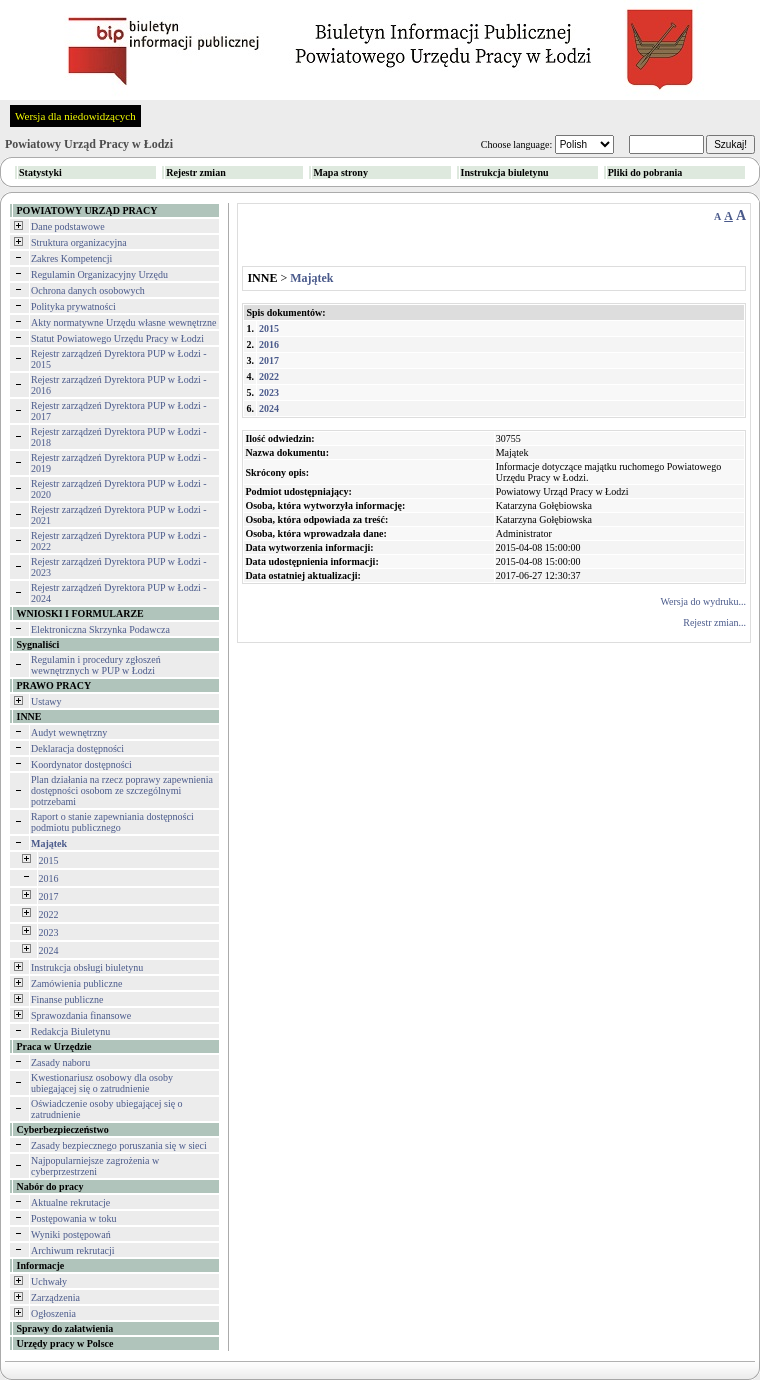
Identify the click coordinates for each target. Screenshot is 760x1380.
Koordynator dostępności (81, 764)
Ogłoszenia (53, 1313)
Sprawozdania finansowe (81, 1015)
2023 (49, 932)
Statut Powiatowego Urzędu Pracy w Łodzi (117, 338)
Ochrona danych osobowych (88, 290)
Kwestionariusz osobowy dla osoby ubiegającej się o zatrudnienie (102, 1083)
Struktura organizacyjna (79, 242)
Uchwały (49, 1281)
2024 (49, 950)
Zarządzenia (55, 1297)
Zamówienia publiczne (76, 983)
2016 (49, 878)
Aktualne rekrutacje (70, 1202)
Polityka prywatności (73, 306)
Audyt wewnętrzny (69, 732)
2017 (49, 896)
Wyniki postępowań (71, 1234)
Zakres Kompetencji (71, 258)
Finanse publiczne (67, 999)
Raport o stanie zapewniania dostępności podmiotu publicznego (112, 822)
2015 (49, 860)
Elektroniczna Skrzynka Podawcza (100, 629)
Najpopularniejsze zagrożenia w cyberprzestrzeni (95, 1166)
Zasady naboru (60, 1062)
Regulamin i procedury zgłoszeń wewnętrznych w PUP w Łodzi (96, 665)
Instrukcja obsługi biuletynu (87, 967)
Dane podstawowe (68, 226)
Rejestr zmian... (714, 622)
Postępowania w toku (74, 1218)
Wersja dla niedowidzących (75, 116)
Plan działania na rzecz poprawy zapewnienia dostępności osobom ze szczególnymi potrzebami (122, 790)
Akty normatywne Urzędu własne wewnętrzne (124, 322)
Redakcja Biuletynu (70, 1031)
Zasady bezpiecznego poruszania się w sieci (119, 1145)
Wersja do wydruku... (703, 601)
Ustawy (46, 701)
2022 (49, 914)
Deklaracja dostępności (77, 748)
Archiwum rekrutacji (73, 1250)
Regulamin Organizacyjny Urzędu (99, 274)
